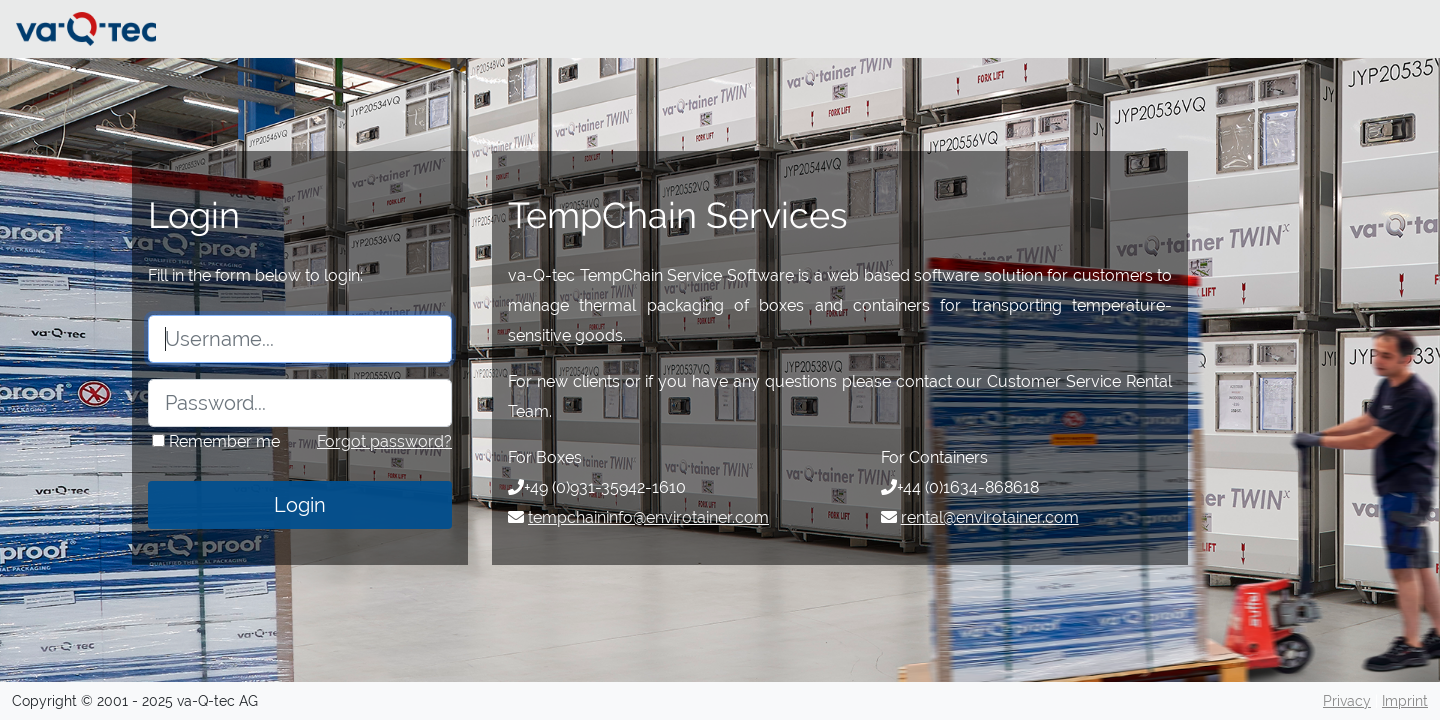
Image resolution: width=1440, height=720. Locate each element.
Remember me (222, 441)
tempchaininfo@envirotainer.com (648, 517)
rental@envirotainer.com (990, 517)
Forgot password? (384, 441)
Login (300, 505)
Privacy (1347, 701)
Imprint (1405, 701)
